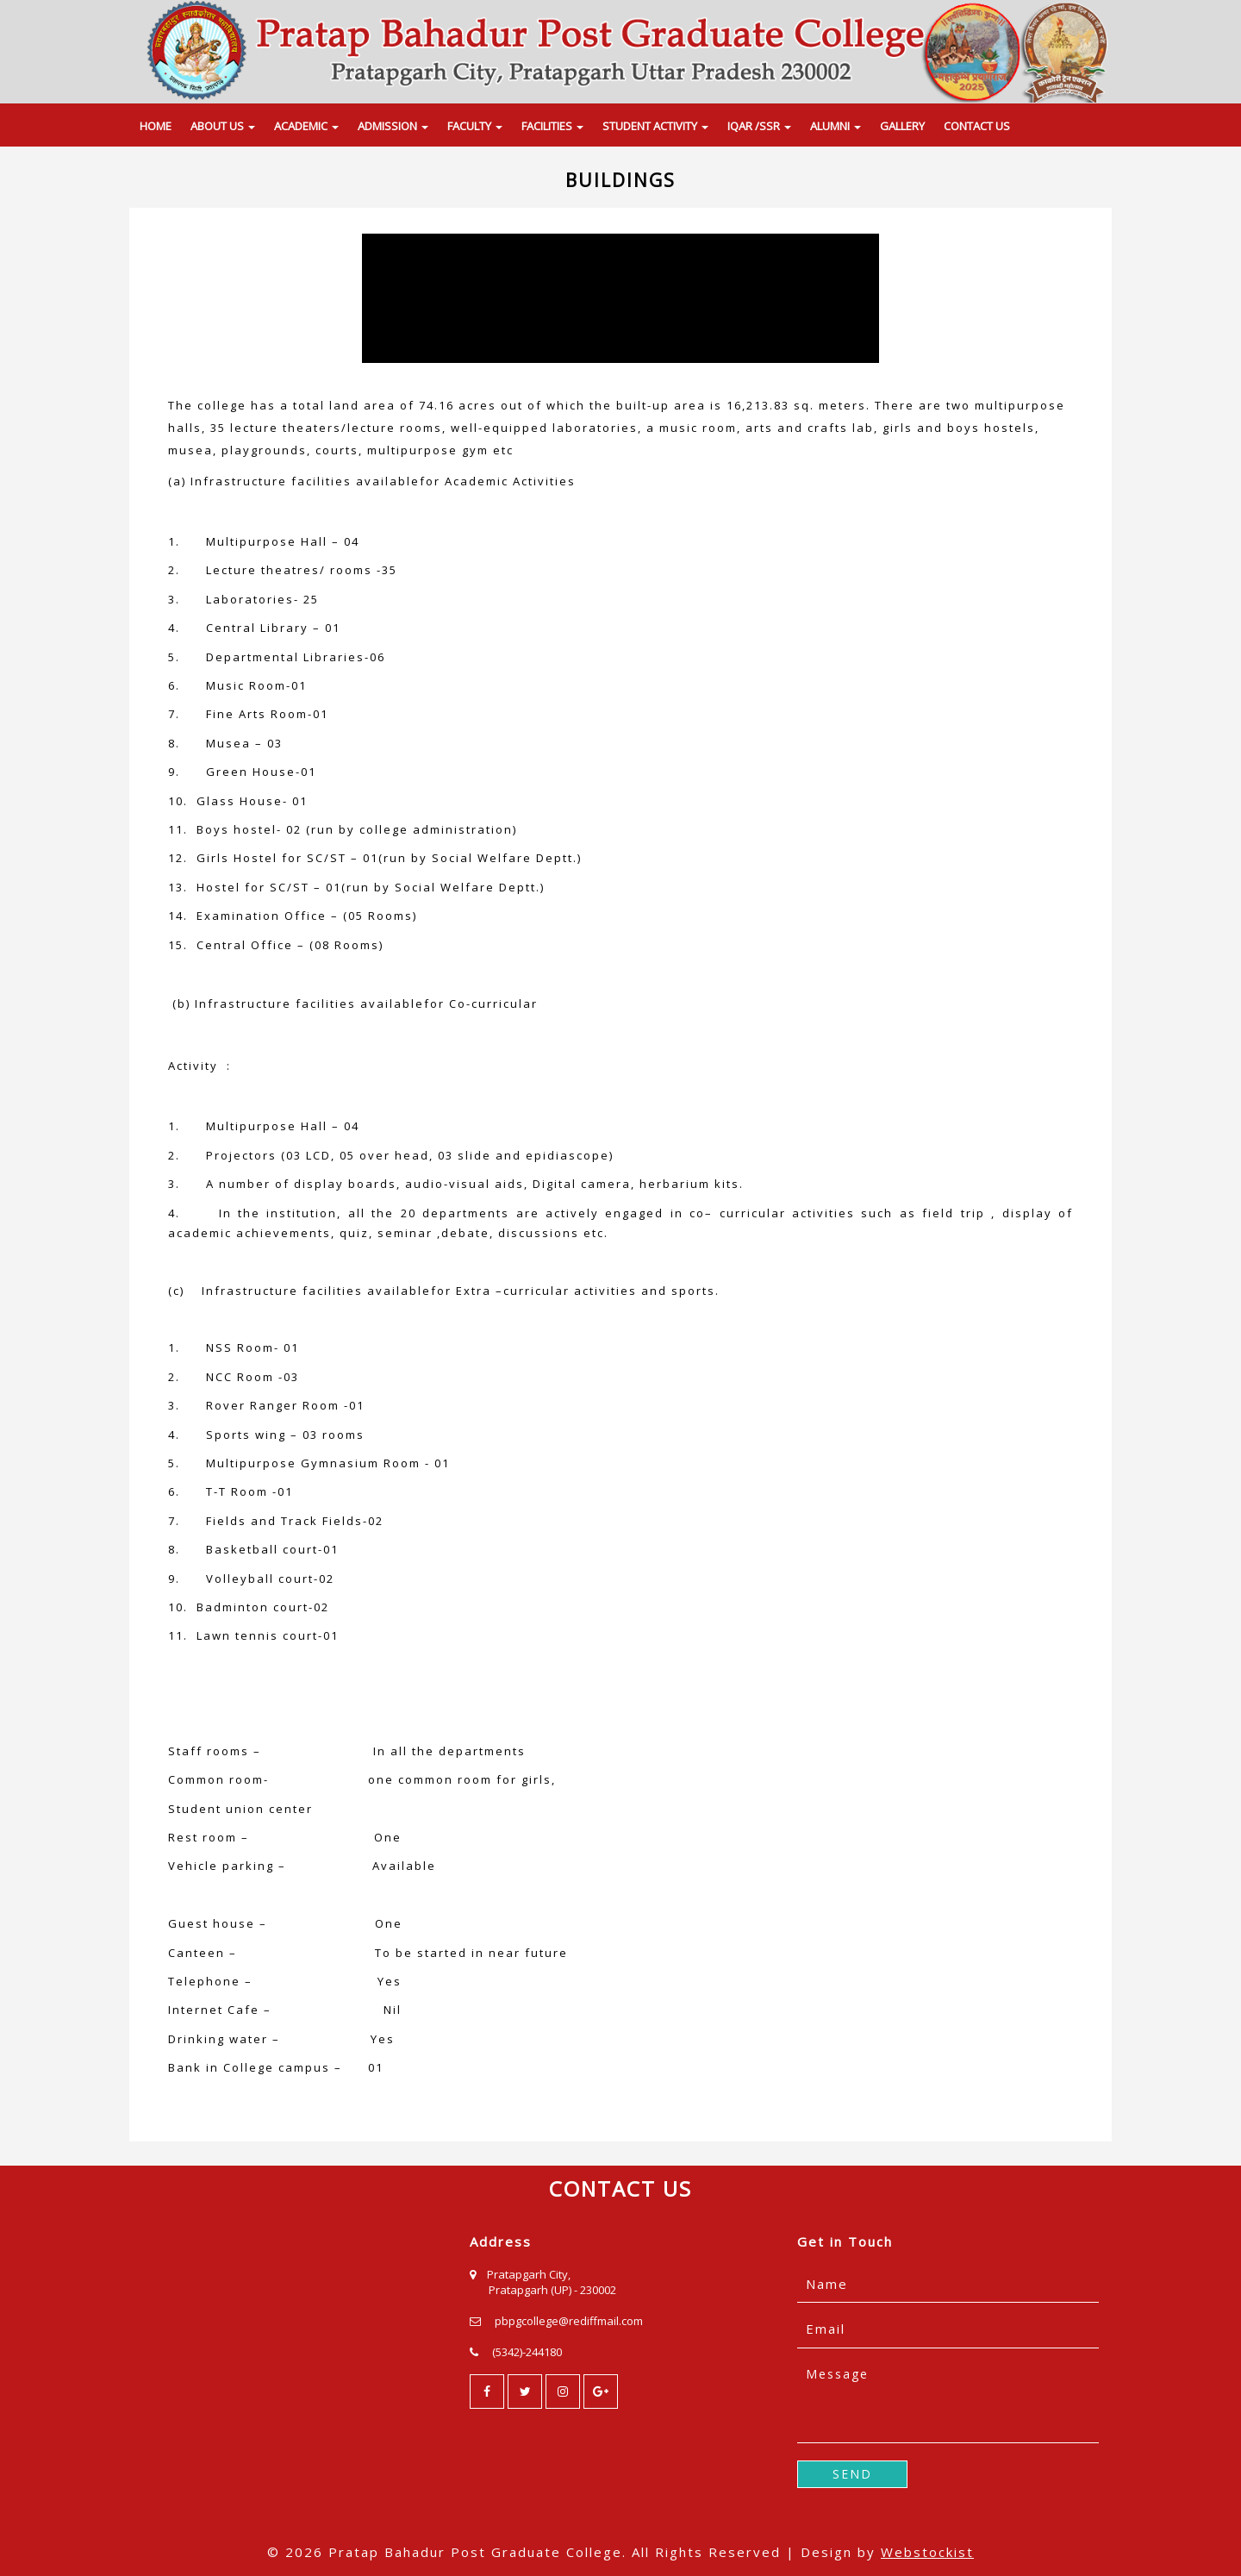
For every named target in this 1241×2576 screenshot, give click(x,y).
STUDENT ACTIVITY (655, 126)
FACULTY (474, 126)
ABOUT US (222, 126)
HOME (155, 126)
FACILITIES (552, 126)
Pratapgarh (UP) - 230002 (552, 2290)
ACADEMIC (306, 126)
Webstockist (927, 2551)
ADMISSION (393, 126)
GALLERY (902, 126)
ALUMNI (835, 126)
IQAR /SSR (759, 126)
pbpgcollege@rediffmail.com (569, 2321)
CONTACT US (977, 126)
